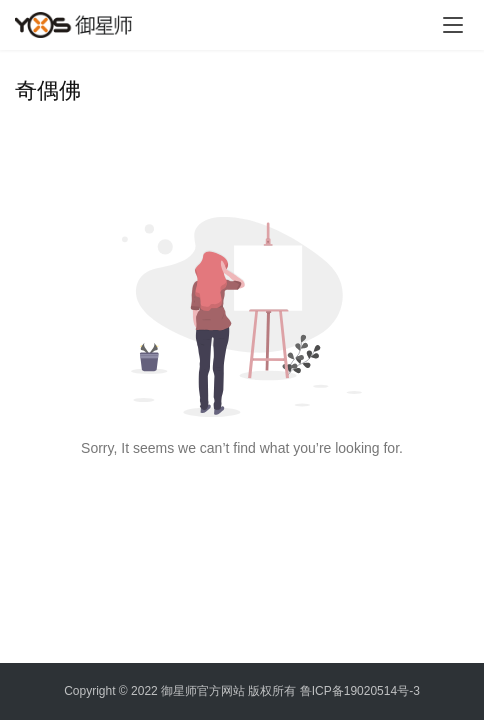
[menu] (453, 25)
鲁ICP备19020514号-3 (360, 691)
